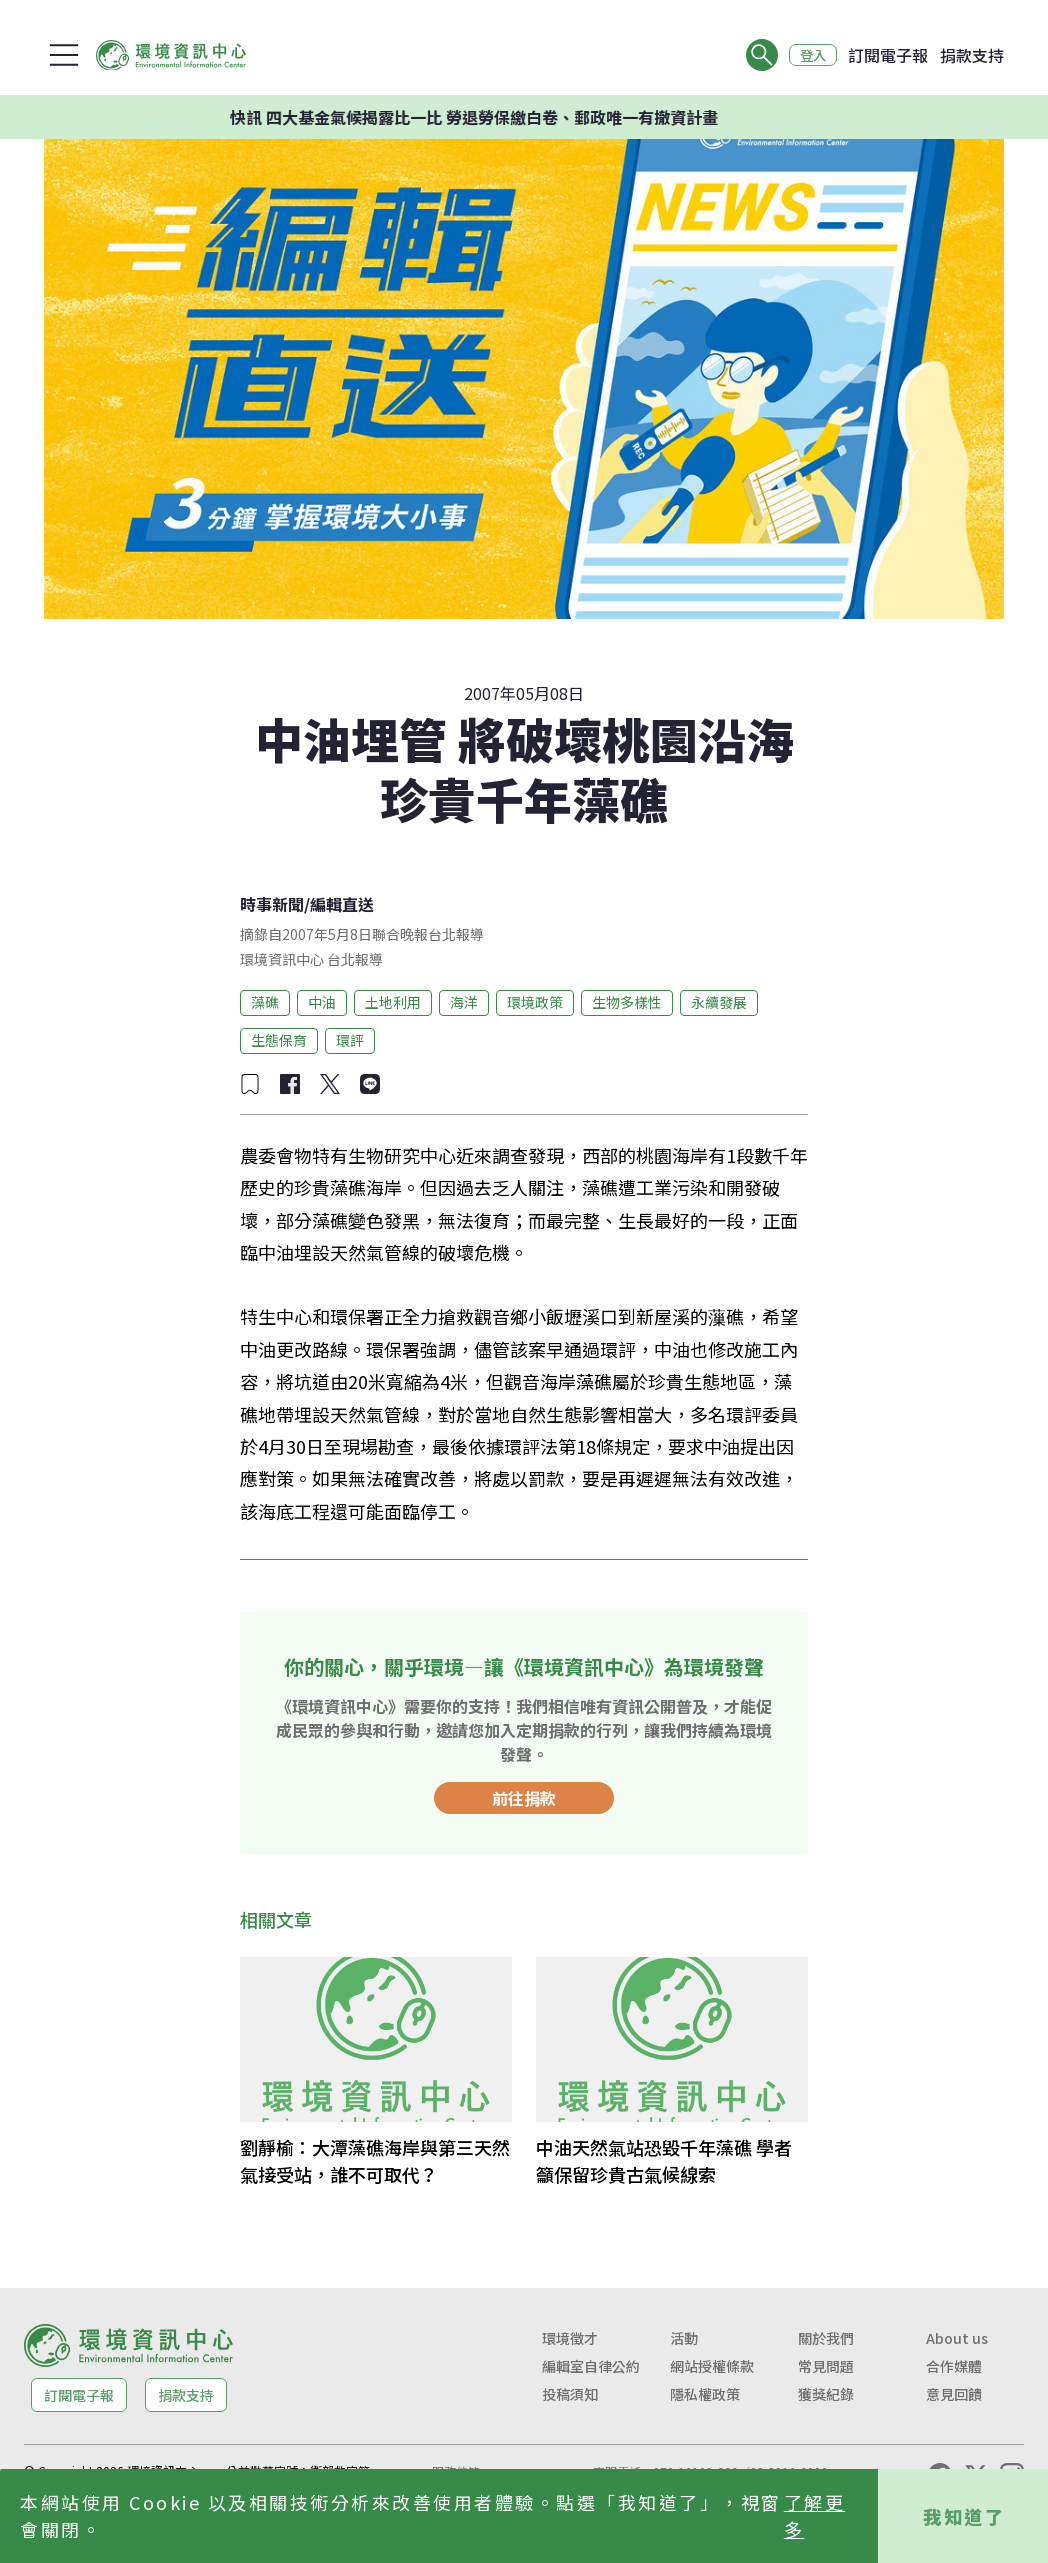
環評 (350, 1040)
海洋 (464, 1002)
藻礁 (265, 1002)
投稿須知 (570, 2394)
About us (957, 2338)
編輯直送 (342, 904)
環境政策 (535, 1002)
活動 (684, 2338)
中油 (322, 1002)
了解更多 (815, 2515)
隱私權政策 (705, 2394)
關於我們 (826, 2338)
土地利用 (393, 1002)
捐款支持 (972, 55)
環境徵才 (570, 2338)
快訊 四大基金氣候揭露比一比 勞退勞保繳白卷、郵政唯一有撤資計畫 (498, 117)
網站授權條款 (712, 2366)
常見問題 (826, 2366)
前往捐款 (524, 1798)
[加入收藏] (250, 1084)
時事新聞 (272, 904)
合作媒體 (954, 2366)
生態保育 (279, 1040)
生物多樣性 (627, 1002)
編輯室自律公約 (591, 2366)
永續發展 (719, 1002)
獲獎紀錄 (826, 2394)
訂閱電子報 (888, 55)
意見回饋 (954, 2394)
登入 (810, 55)
